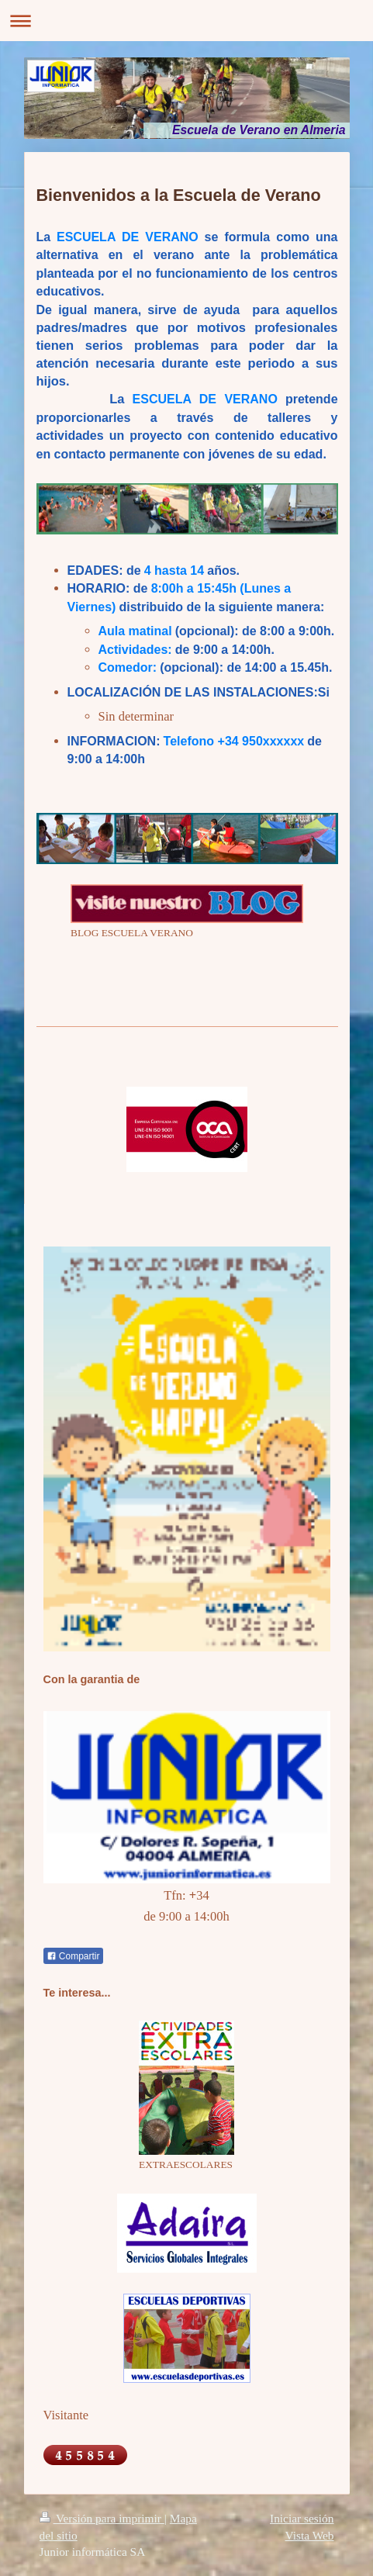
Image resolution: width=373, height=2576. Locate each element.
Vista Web (309, 2535)
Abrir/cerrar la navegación (186, 20)
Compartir (73, 1956)
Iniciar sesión (301, 2518)
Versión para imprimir (102, 2518)
